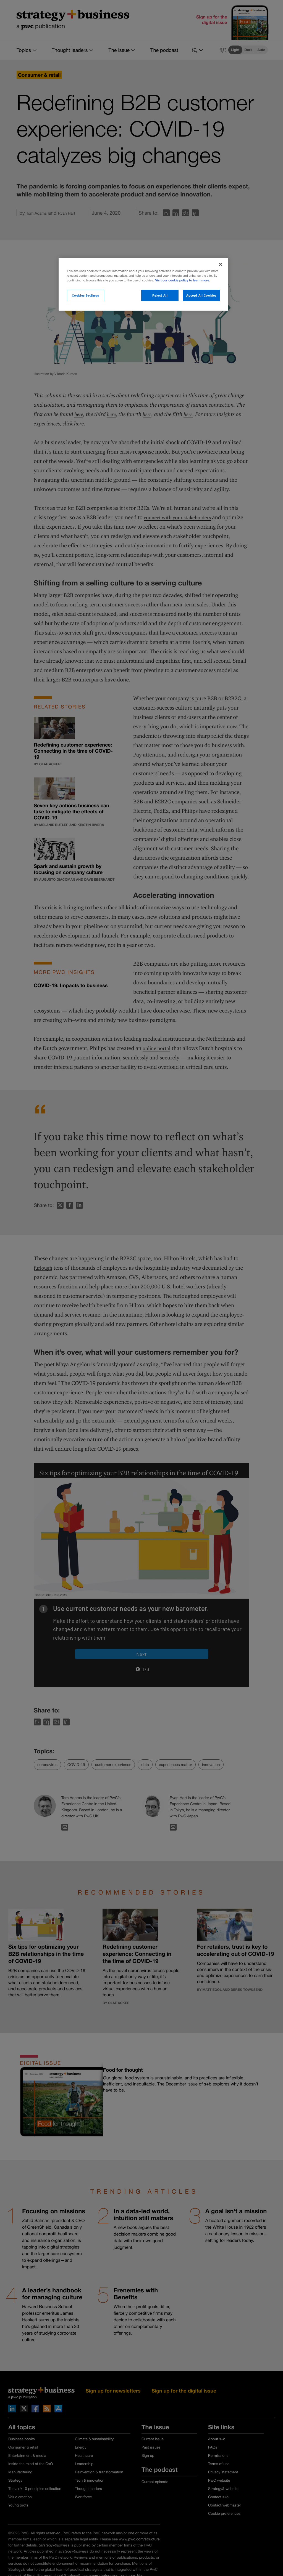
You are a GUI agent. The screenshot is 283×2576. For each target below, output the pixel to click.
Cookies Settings (85, 295)
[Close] (220, 264)
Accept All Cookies (201, 295)
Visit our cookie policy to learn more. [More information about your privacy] (182, 280)
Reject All (160, 295)
